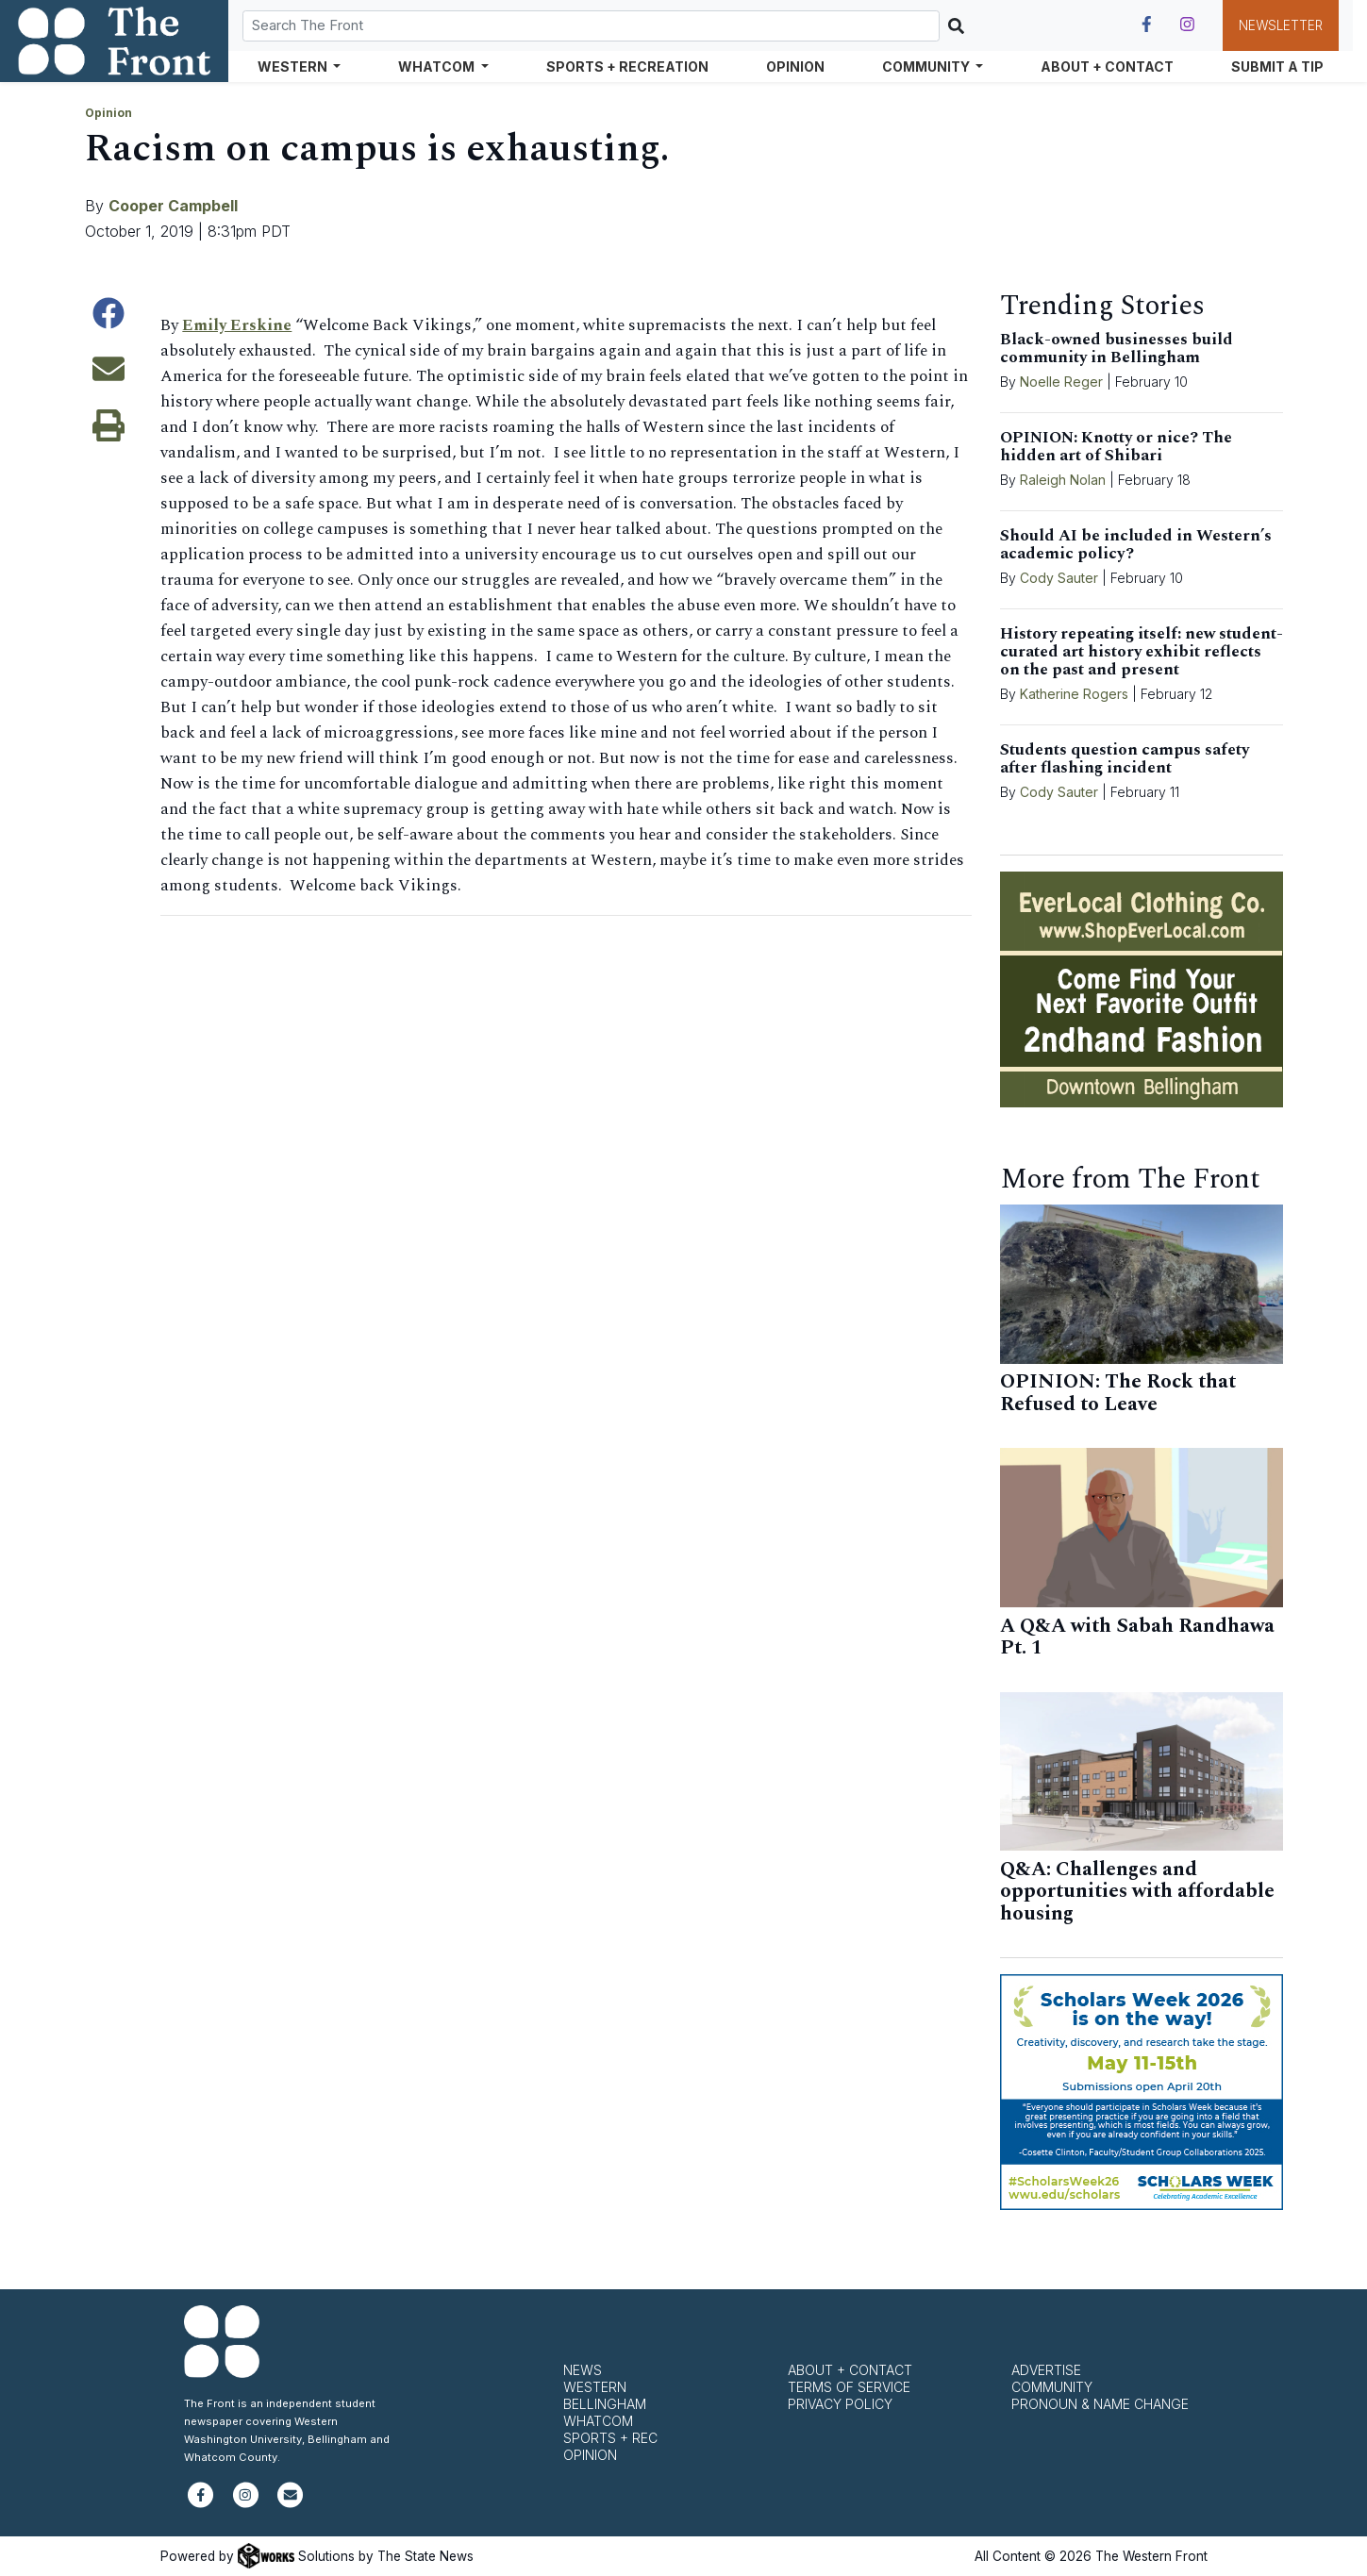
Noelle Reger (1061, 382)
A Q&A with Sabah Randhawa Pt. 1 (1137, 1637)
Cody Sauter (1059, 578)
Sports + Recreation (627, 66)
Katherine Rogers (1074, 694)
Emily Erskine (237, 325)
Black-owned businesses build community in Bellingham (1116, 348)
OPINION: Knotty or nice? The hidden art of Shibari (1116, 446)
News (582, 2370)
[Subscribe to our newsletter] (290, 2503)
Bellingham (604, 2404)
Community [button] (927, 66)
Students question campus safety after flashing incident (1124, 759)
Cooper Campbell (173, 205)
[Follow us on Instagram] (1187, 24)
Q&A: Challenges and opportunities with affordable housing (1137, 1891)
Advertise (1046, 2370)
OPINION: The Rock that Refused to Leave (1118, 1393)
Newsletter (1281, 25)
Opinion (795, 66)
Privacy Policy (840, 2404)
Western (594, 2387)
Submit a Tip (1277, 66)
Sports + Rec (610, 2438)
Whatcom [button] (437, 66)
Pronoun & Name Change (1100, 2404)
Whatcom (598, 2421)
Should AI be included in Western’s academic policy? (1136, 545)
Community (1051, 2387)
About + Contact (1107, 66)
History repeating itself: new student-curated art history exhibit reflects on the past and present (1141, 652)
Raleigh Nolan (1063, 480)
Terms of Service (849, 2387)
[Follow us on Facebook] (1147, 24)
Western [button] (294, 66)
